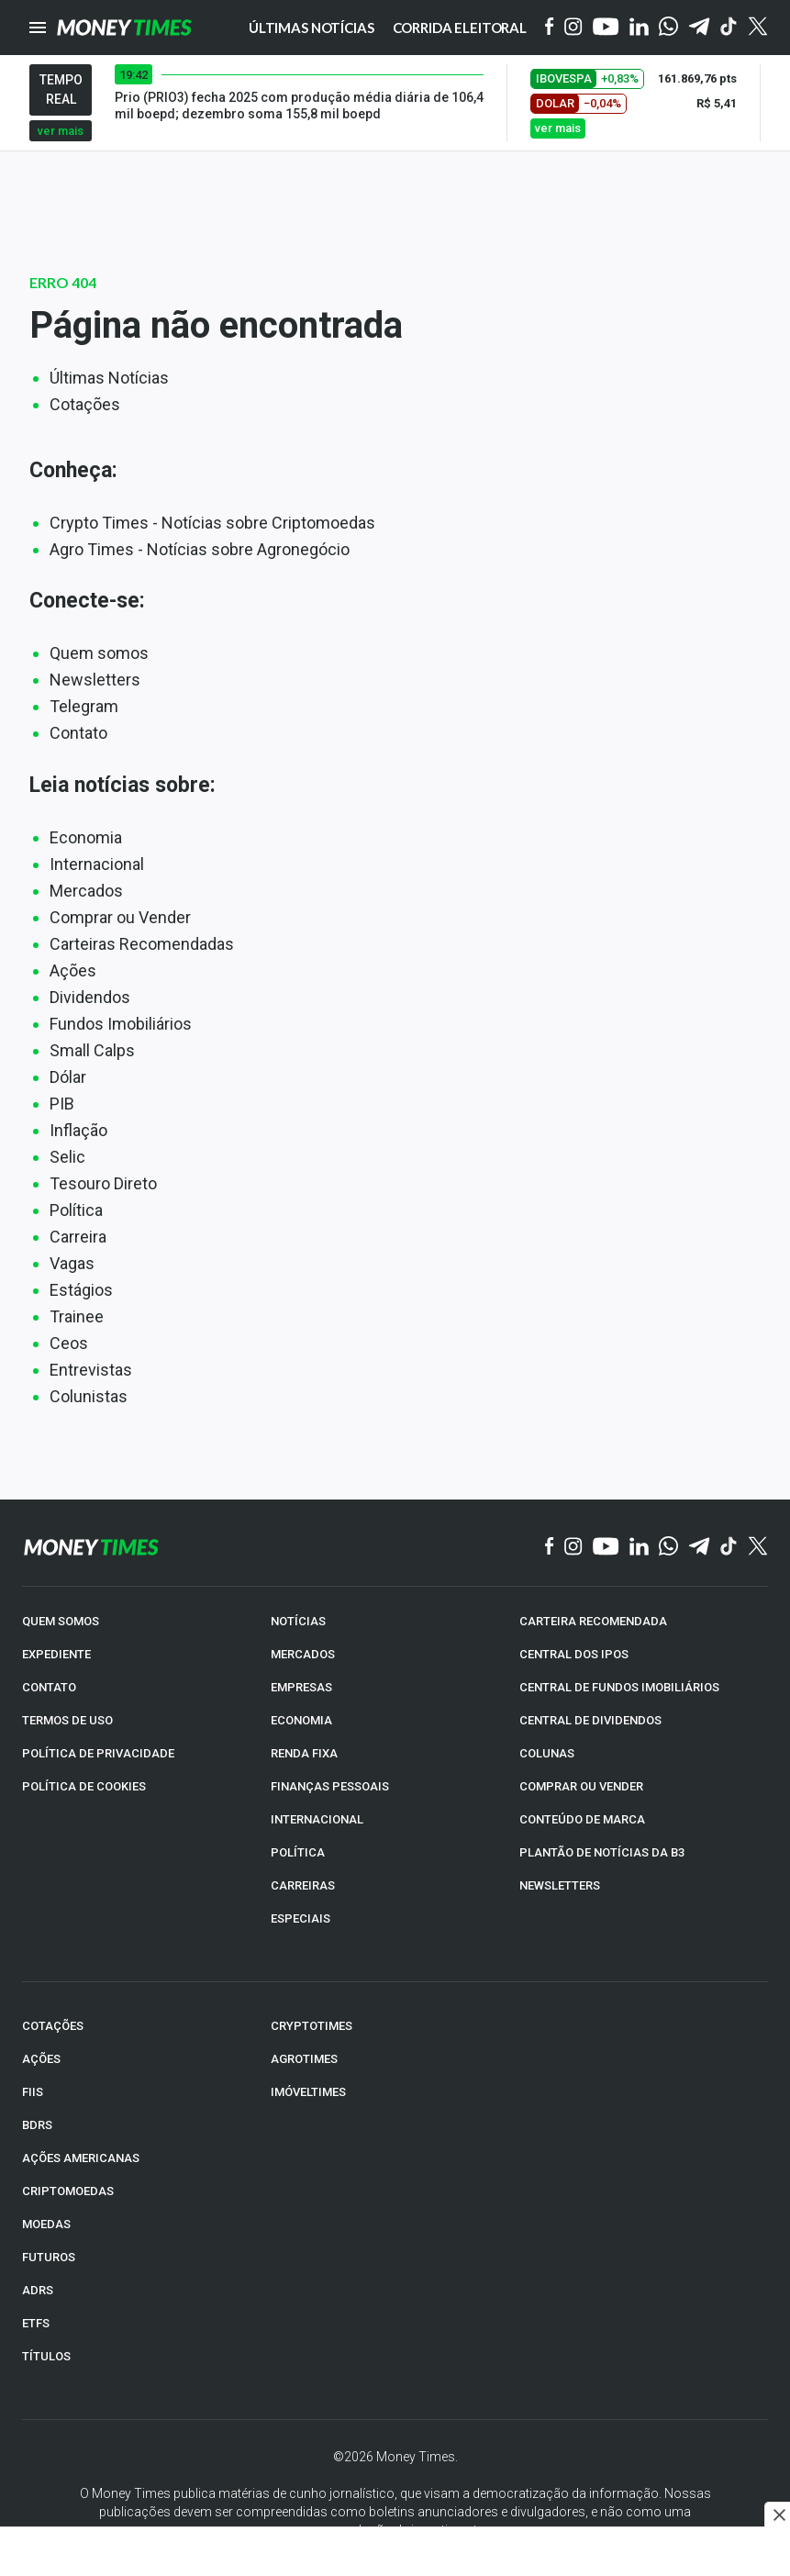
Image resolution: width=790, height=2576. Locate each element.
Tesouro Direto (103, 1183)
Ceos (69, 1343)
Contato (78, 732)
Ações (73, 970)
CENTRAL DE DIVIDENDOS (590, 1720)
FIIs (32, 2092)
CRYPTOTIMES (311, 2026)
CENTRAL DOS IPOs (574, 1654)
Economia (86, 837)
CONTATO (49, 1687)
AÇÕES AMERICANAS (80, 2158)
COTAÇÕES (52, 2026)
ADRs (37, 2290)
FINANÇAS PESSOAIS (330, 1786)
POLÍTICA (298, 1852)
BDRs (37, 2125)
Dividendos (90, 997)
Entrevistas (91, 1369)
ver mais (60, 131)
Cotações (85, 404)
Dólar (68, 1077)
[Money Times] (124, 27)
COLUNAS (546, 1753)
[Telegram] (699, 28)
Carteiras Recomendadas (142, 943)
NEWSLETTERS (559, 1885)
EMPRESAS (301, 1687)
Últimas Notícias (109, 377)
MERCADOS (303, 1654)
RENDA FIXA (304, 1753)
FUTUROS (48, 2257)
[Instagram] (573, 28)
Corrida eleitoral (460, 27)
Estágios (81, 1289)
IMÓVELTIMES (308, 2092)
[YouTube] (606, 28)
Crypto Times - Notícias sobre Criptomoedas (212, 522)
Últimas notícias (311, 27)
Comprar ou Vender (120, 917)
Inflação (78, 1130)
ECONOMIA (301, 1720)
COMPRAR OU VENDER (581, 1786)
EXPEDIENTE (56, 1654)
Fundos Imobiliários (121, 1023)
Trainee (77, 1316)
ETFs (36, 2323)
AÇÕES (41, 2059)
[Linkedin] (639, 28)
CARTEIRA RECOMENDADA (593, 1621)
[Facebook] (549, 27)
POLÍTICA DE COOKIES (84, 1786)
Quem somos (99, 653)
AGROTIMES (304, 2059)
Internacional (97, 864)
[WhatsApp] (668, 28)
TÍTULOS (46, 2356)
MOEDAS (46, 2224)
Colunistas (89, 1396)
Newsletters (95, 679)
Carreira (78, 1236)
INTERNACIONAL (317, 1819)
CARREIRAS (303, 1885)
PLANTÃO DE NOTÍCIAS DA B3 (601, 1852)
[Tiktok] (729, 28)
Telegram (84, 706)
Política (76, 1210)
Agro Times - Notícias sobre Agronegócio (200, 549)
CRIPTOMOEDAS (68, 2191)
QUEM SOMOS (60, 1621)
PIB (62, 1103)
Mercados (86, 890)
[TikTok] (729, 1547)
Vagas (72, 1263)
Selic (67, 1156)
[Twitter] (757, 28)
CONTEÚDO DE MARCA (582, 1819)
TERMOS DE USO (67, 1720)
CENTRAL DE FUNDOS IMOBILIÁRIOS (619, 1687)
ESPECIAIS (300, 1918)
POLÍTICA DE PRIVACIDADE (98, 1753)
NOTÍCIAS (298, 1621)
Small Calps (92, 1050)
